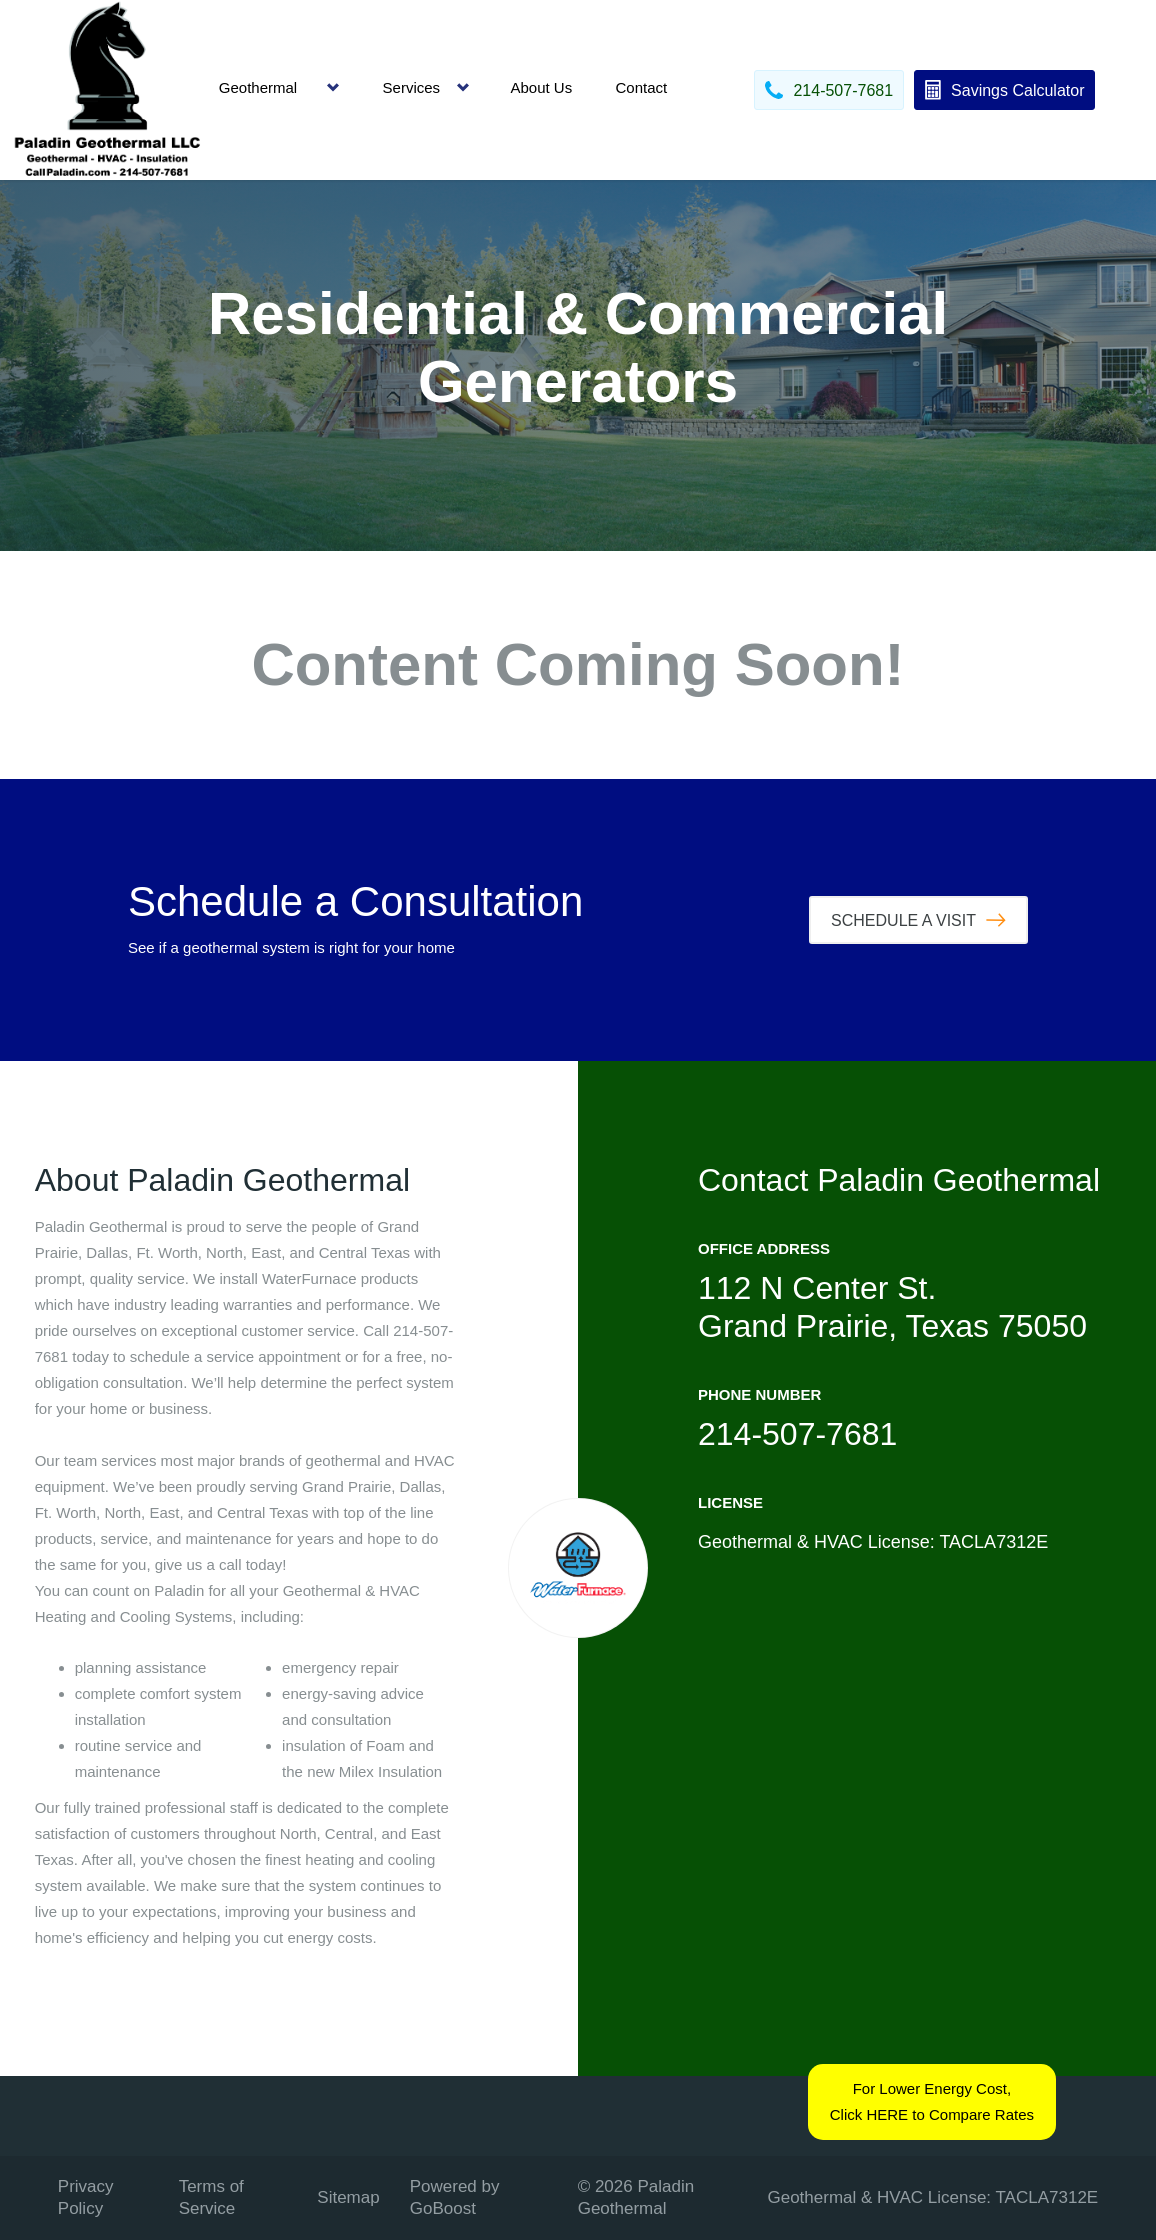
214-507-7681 (797, 1434)
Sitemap (348, 2197)
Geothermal (258, 87)
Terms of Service (211, 2197)
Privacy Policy (86, 2197)
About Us (541, 87)
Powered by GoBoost (455, 2197)
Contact (641, 87)
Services (412, 87)
